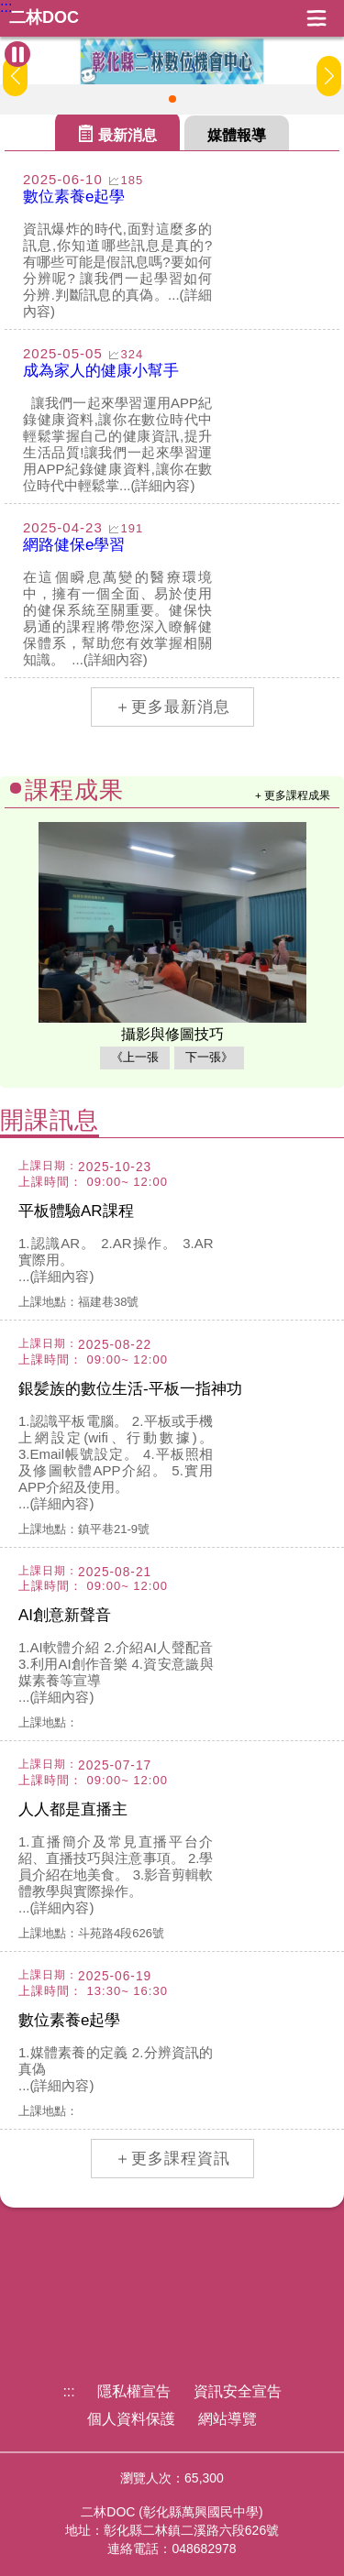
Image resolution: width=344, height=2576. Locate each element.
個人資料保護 (131, 2419)
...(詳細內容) (56, 1276)
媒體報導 (236, 135)
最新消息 (127, 135)
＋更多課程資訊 (172, 2158)
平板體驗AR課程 (76, 1211)
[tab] (117, 131)
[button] (172, 99)
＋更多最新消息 (172, 707)
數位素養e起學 (69, 2020)
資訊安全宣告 (238, 2391)
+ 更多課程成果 (292, 795)
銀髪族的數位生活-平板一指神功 (130, 1389)
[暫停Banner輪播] (17, 54)
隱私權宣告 (134, 2391)
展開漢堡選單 (316, 18)
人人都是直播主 (73, 1809)
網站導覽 (227, 2419)
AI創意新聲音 (64, 1615)
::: (6, 7)
